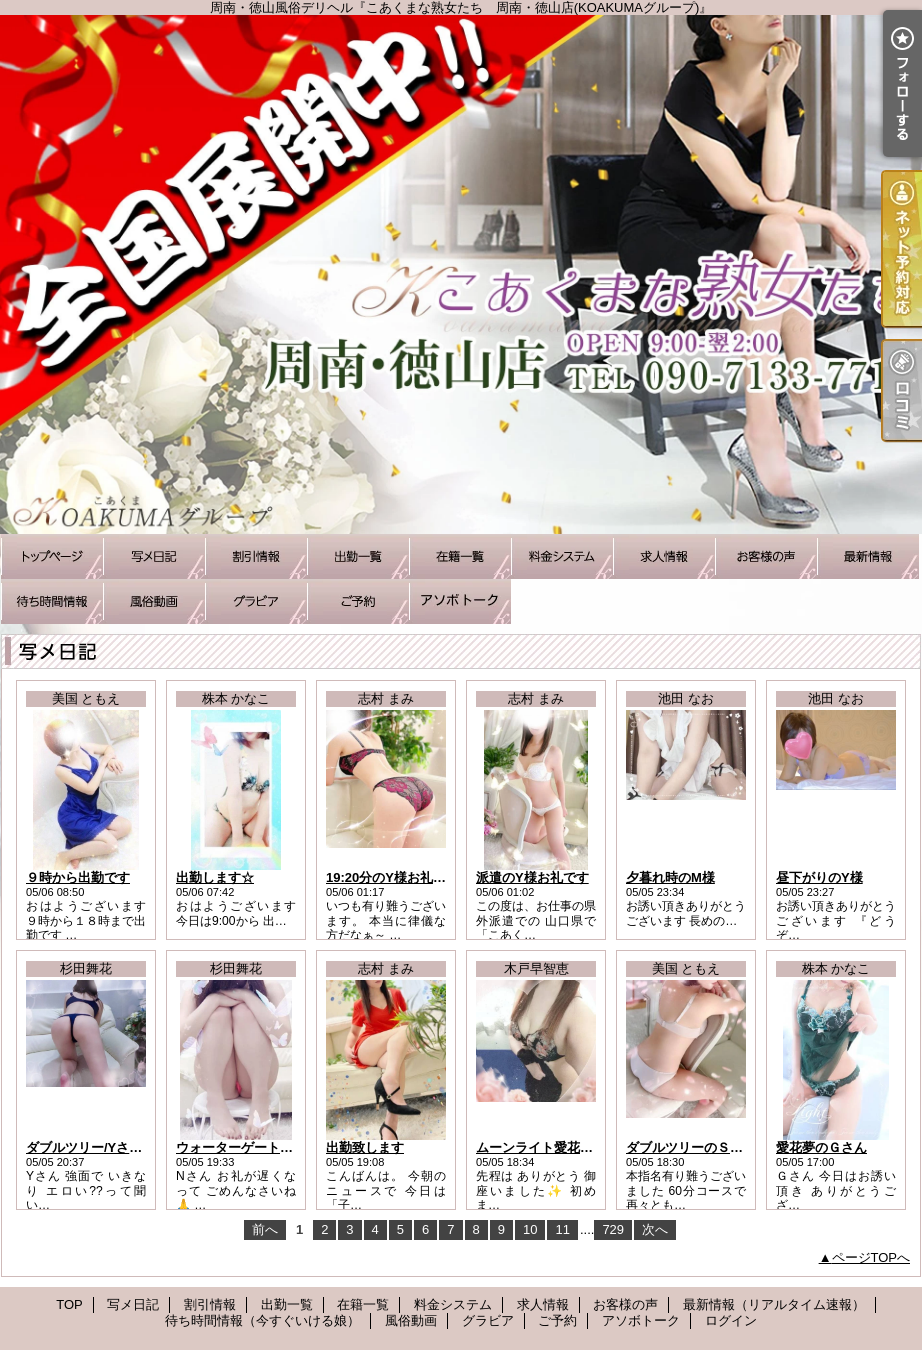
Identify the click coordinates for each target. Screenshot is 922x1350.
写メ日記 (154, 556)
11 (562, 1229)
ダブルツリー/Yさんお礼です (110, 1147)
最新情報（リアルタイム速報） (868, 556)
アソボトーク (460, 601)
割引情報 (256, 556)
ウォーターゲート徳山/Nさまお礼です (286, 1147)
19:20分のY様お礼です (392, 877)
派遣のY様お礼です (532, 877)
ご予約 (358, 601)
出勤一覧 (358, 556)
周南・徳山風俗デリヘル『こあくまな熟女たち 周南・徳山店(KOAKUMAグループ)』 (461, 274)
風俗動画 (154, 601)
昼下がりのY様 (819, 877)
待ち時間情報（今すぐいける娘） (52, 601)
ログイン (731, 1320)
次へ (655, 1229)
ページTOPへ (871, 1257)
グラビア (256, 601)
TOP (52, 556)
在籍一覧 (460, 556)
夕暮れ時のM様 (670, 877)
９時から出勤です (78, 877)
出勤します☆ (215, 877)
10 (530, 1229)
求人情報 (664, 556)
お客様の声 (766, 556)
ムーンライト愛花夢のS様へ (558, 1147)
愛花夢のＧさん (821, 1147)
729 (613, 1229)
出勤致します (365, 1147)
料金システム (562, 556)
